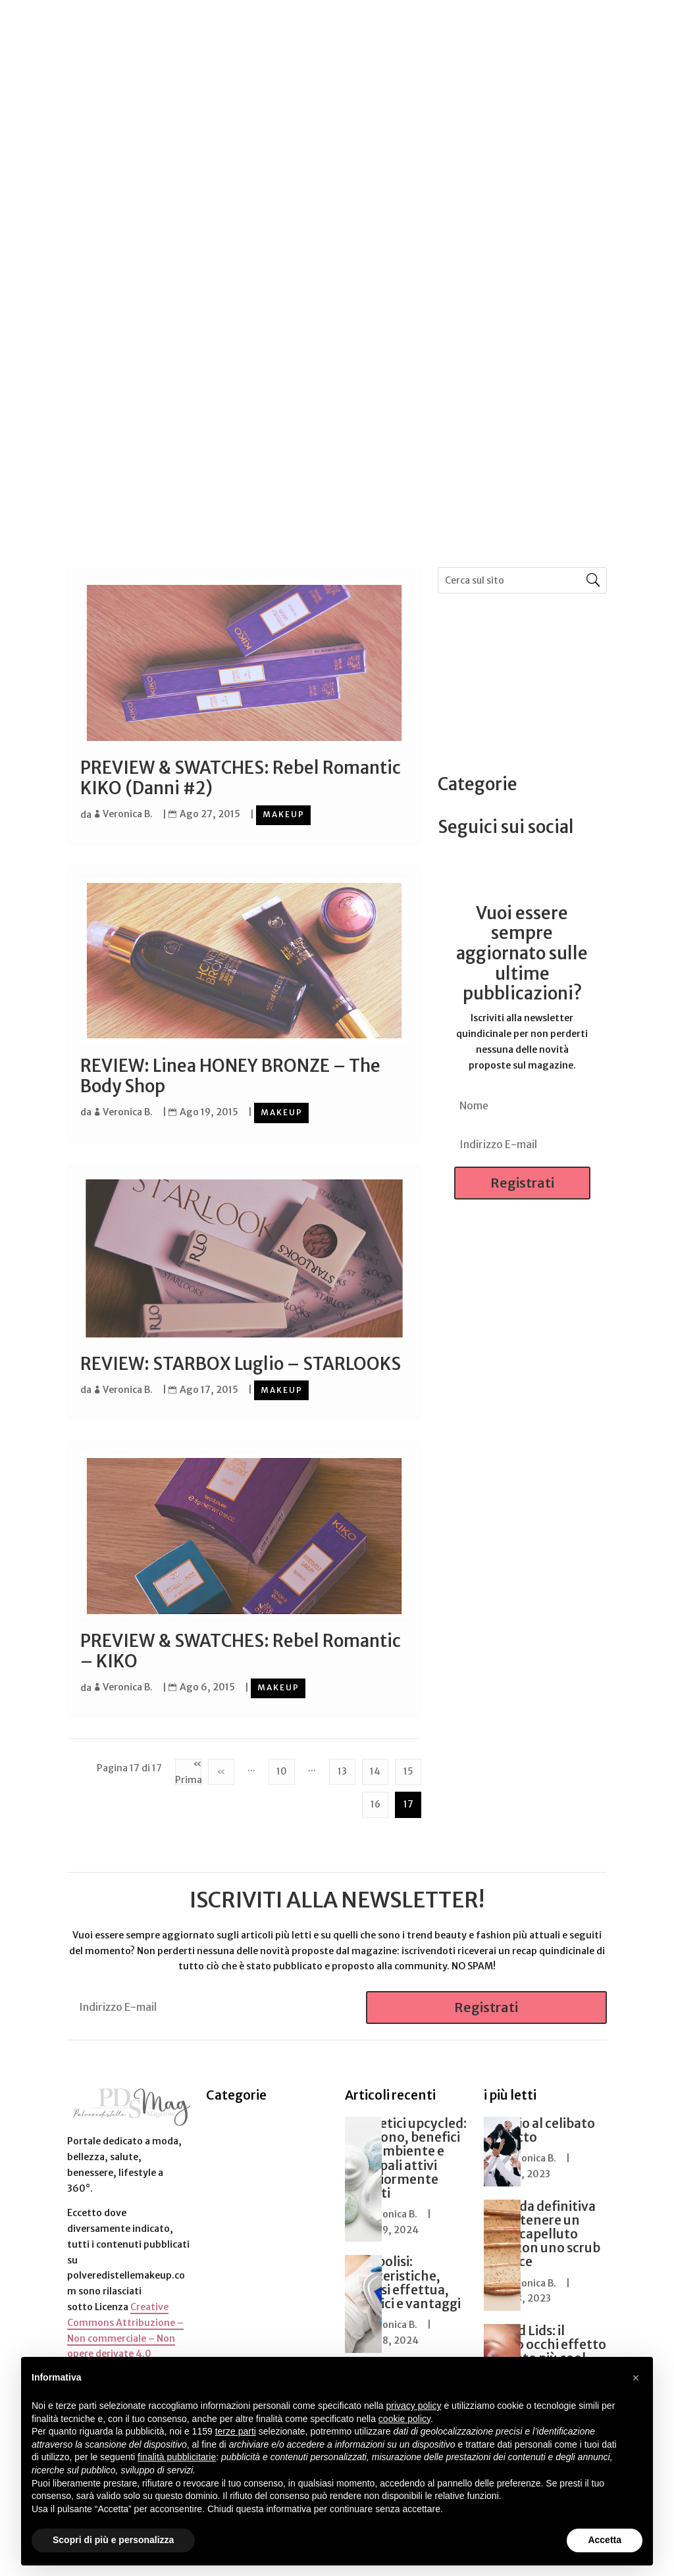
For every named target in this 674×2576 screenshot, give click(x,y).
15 (408, 1768)
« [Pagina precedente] (221, 1768)
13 (342, 1768)
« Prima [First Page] (188, 1768)
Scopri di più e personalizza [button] (113, 2540)
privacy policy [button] (414, 2405)
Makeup (284, 814)
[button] (635, 2377)
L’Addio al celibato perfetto (539, 2127)
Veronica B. (128, 814)
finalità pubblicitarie (177, 2457)
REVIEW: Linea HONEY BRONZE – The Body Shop (230, 1075)
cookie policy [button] (404, 2418)
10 (281, 1768)
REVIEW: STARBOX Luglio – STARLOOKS (240, 1362)
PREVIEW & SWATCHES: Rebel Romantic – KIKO (240, 1649)
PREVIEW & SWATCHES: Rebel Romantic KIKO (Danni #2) (240, 778)
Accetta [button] (604, 2540)
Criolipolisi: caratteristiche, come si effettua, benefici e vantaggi (403, 2279)
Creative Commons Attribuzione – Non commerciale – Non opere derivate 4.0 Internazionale (125, 2335)
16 (375, 1801)
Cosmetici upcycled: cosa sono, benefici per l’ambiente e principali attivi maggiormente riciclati (406, 2155)
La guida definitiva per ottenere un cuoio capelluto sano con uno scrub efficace (542, 2231)
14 (375, 1768)
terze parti (235, 2431)
